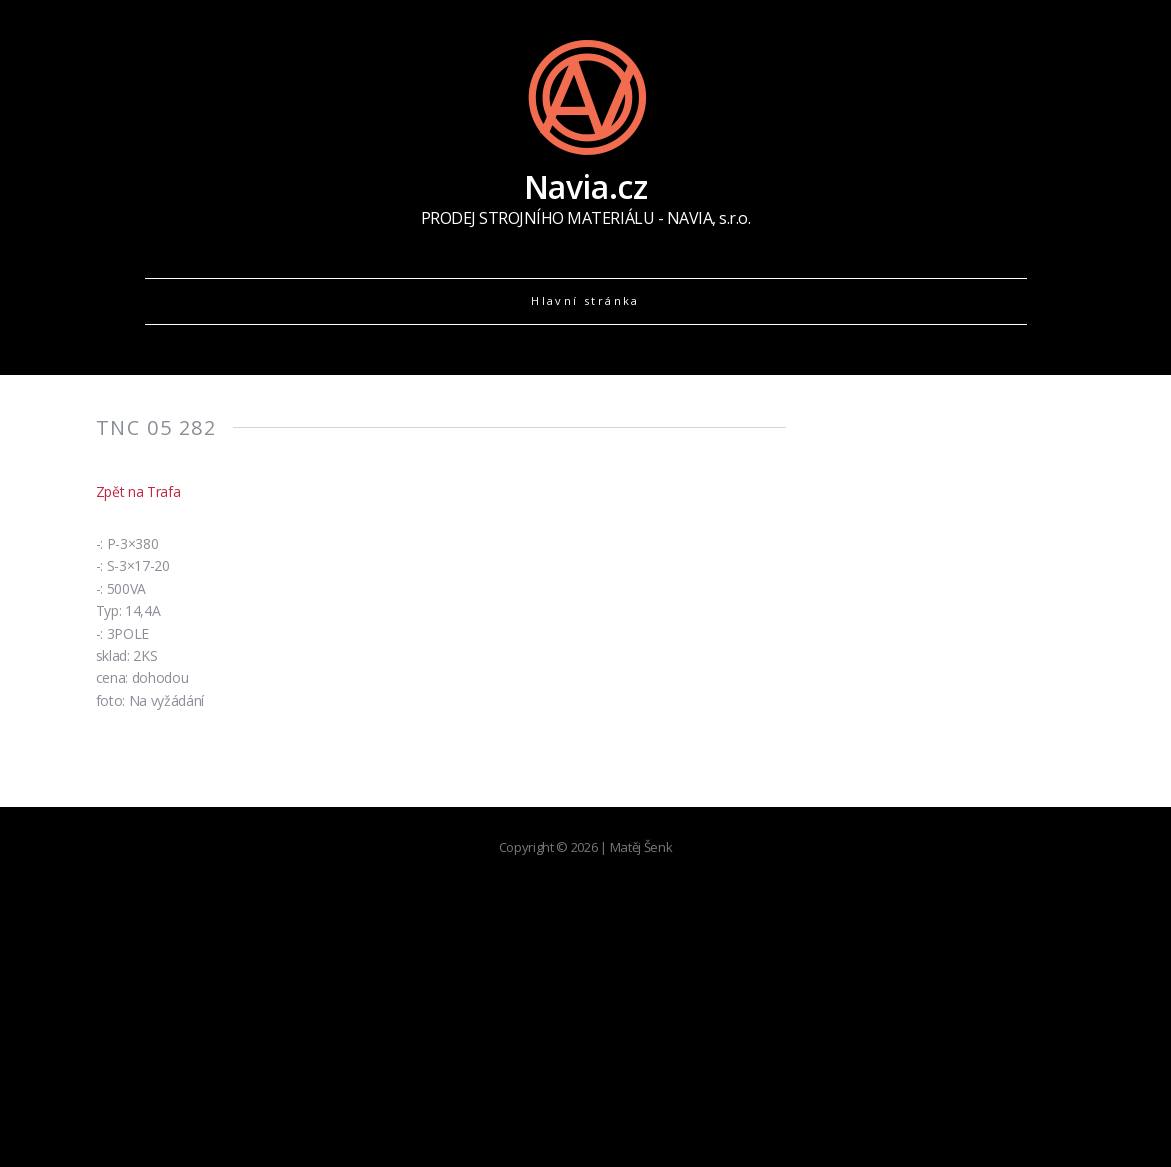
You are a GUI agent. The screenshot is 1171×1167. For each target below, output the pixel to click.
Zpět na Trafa (138, 491)
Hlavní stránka (585, 300)
